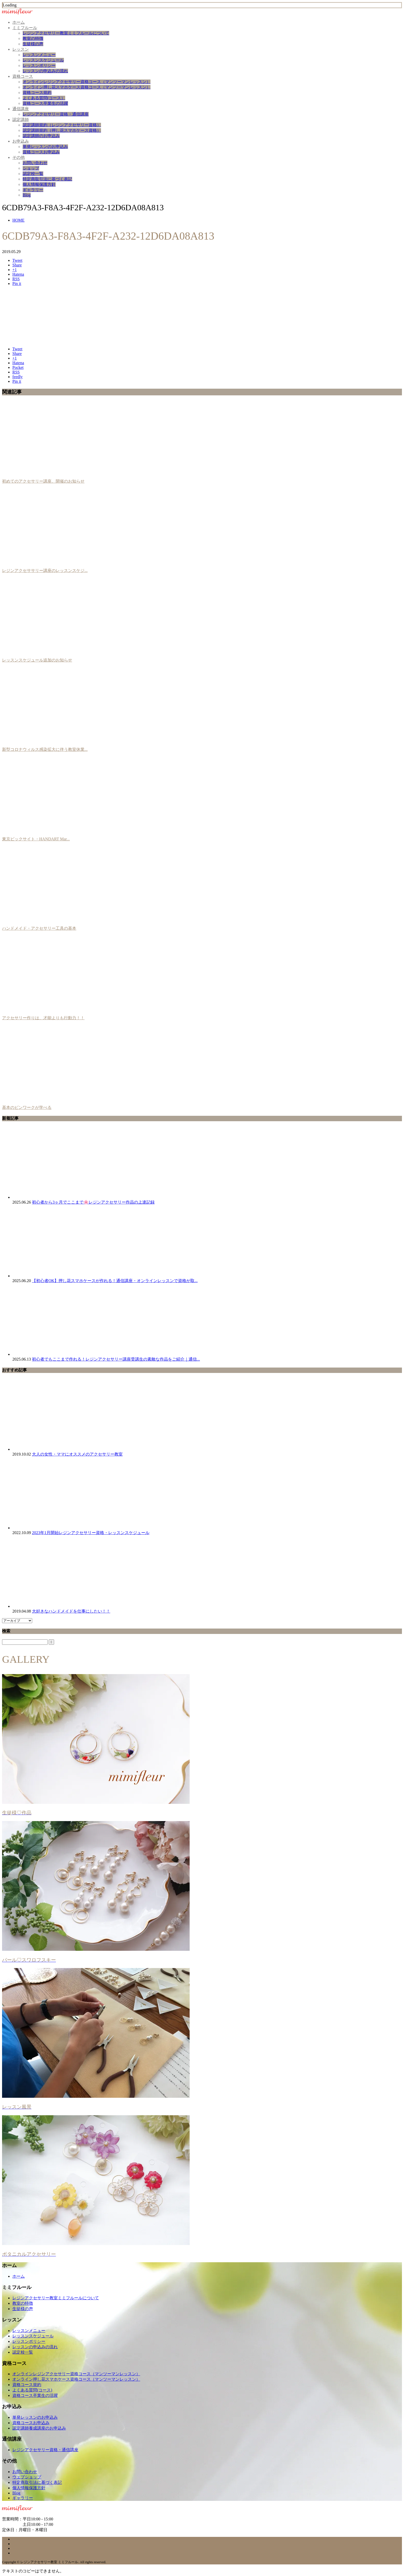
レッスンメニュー (39, 55)
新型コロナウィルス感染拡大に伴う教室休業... (45, 749)
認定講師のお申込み (41, 136)
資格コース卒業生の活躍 (45, 103)
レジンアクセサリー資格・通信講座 (56, 114)
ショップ (31, 168)
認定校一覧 (33, 173)
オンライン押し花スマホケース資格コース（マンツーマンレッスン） (86, 87)
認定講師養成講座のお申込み (39, 2428)
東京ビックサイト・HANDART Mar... (36, 839)
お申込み (20, 141)
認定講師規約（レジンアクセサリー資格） (62, 125)
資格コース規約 (37, 92)
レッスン (20, 49)
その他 (18, 157)
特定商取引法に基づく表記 (47, 179)
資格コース (22, 76)
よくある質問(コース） (44, 98)
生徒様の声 (33, 44)
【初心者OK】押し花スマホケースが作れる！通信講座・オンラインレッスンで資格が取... (115, 1280)
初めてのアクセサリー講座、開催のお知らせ (43, 481)
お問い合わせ (35, 163)
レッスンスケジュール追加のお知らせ (37, 660)
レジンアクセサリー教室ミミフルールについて (66, 33)
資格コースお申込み (41, 152)
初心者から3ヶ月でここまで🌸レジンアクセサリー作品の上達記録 (93, 1202)
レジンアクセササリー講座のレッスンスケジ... (45, 570)
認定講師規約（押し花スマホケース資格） (62, 130)
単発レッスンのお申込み (45, 146)
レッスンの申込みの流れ (45, 71)
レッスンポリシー (39, 65)
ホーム (18, 22)
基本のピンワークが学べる (27, 1107)
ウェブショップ (26, 2477)
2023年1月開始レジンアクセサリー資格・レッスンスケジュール (90, 1532)
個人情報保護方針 (39, 184)
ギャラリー (33, 190)
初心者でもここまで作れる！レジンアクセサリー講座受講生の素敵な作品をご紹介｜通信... (116, 1359)
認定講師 (20, 119)
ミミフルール (24, 27)
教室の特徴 (33, 38)
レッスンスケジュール (43, 60)
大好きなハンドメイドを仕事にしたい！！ (71, 1611)
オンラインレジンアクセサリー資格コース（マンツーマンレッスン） (86, 82)
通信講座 (20, 109)
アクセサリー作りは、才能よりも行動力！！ (43, 1018)
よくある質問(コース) (32, 2390)
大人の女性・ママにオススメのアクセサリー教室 (77, 1454)
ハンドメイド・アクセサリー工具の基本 (39, 928)
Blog (27, 195)
